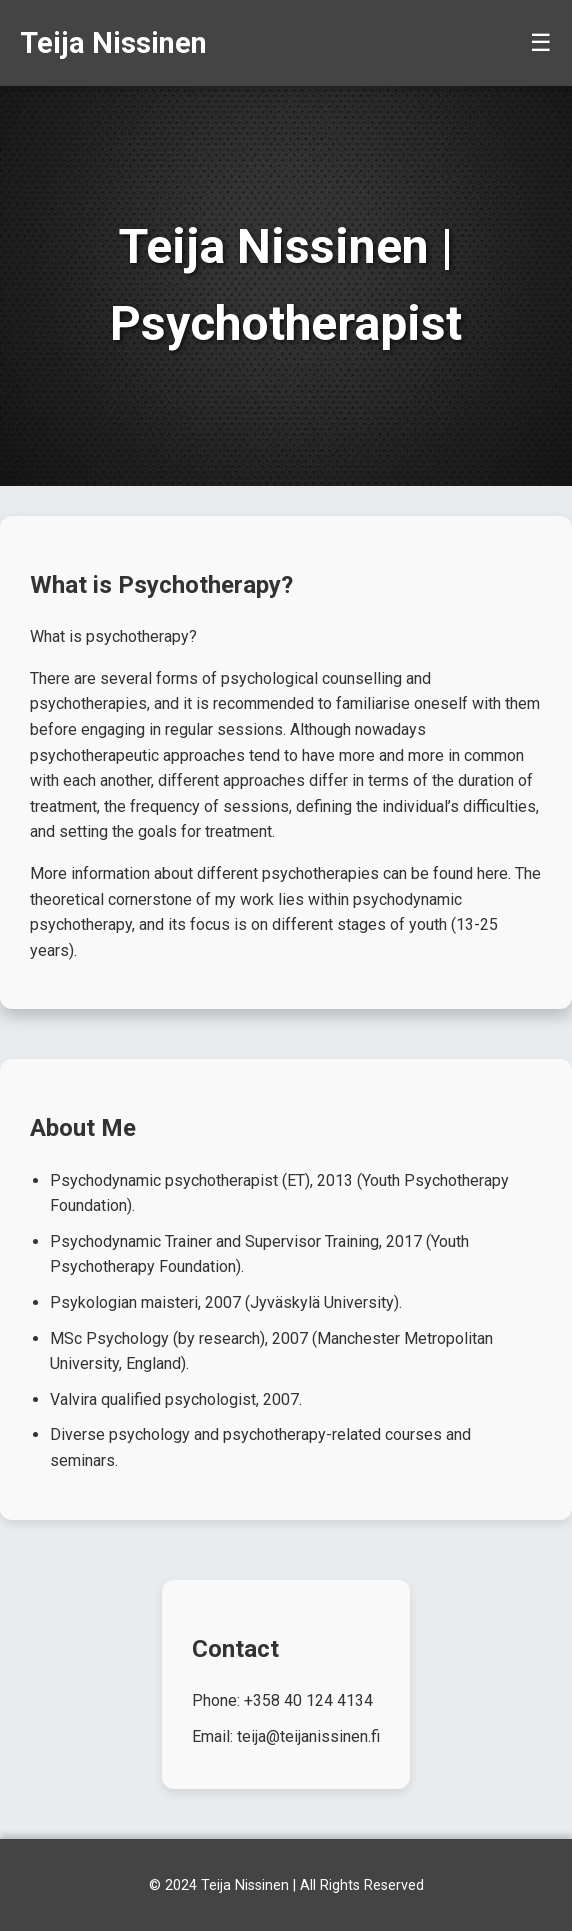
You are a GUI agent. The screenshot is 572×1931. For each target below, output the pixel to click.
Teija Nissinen (113, 43)
